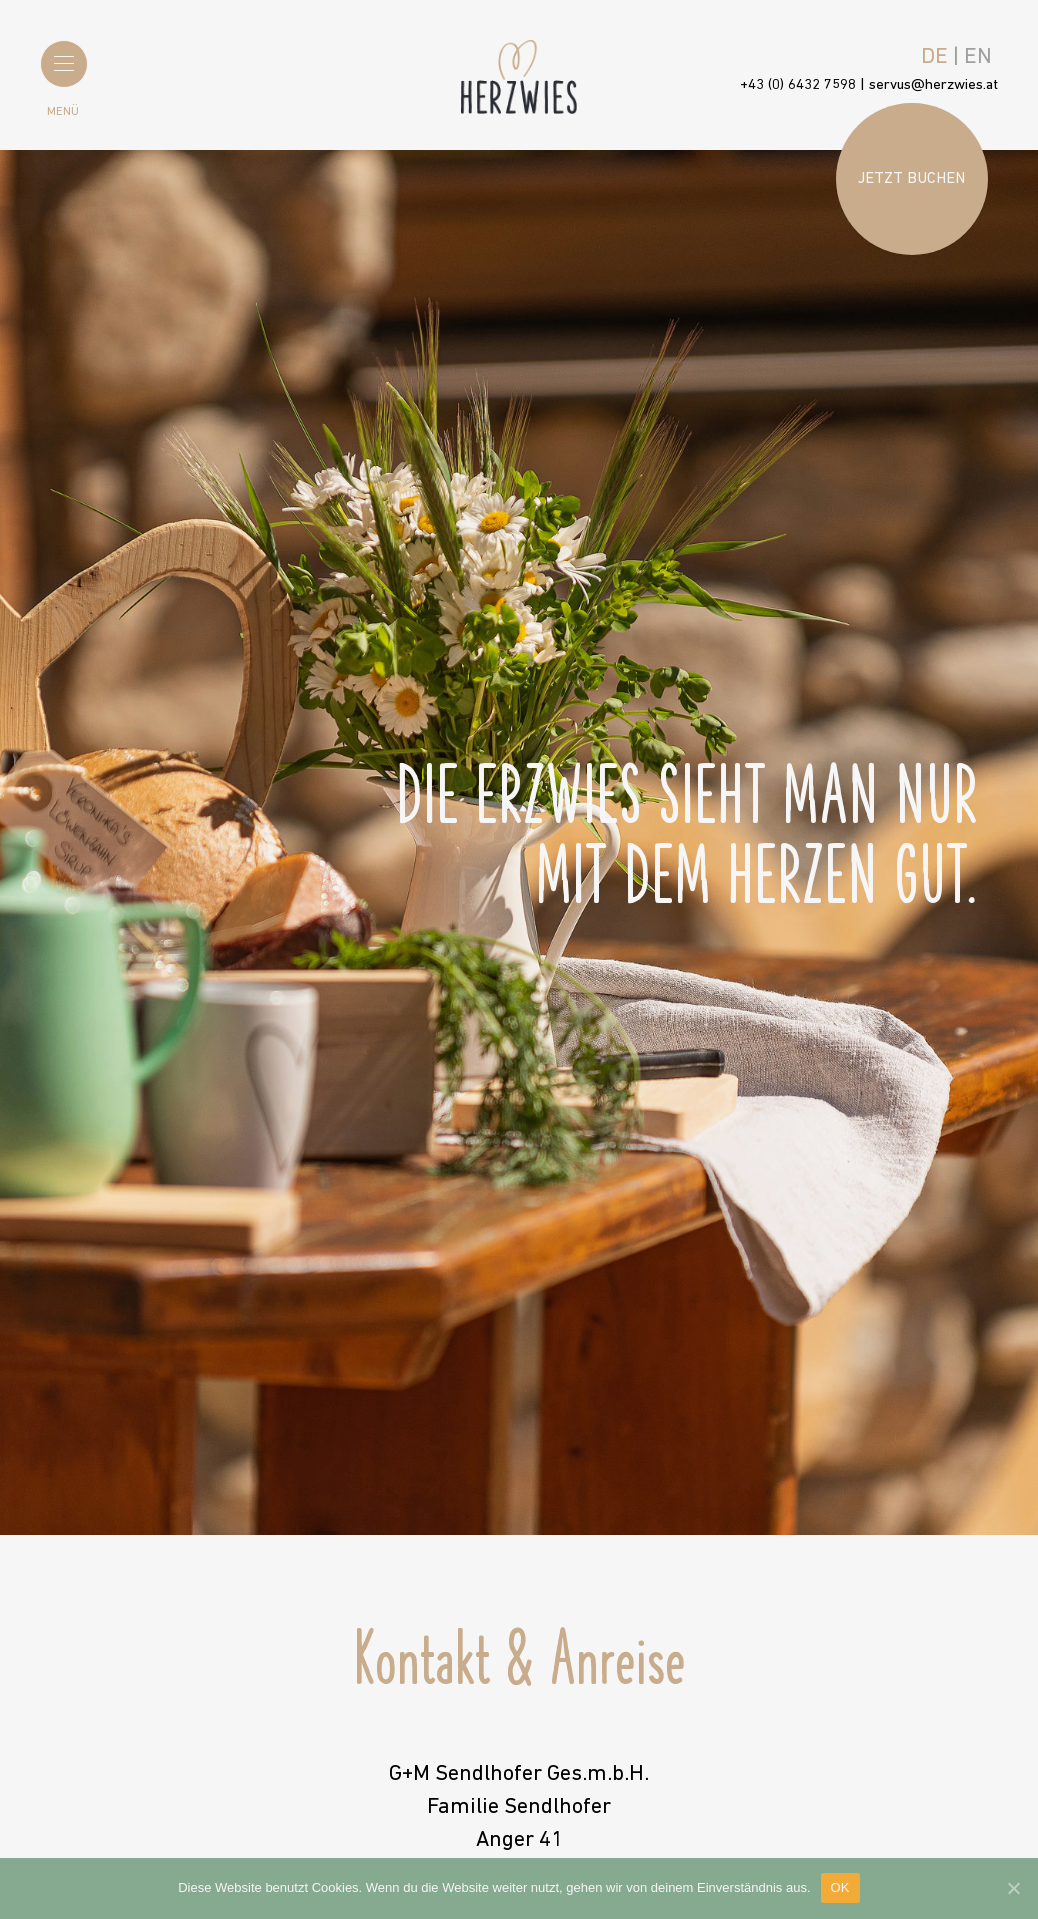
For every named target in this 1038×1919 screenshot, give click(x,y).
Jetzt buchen (911, 179)
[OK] (1013, 1888)
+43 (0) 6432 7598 (798, 85)
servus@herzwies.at (933, 85)
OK (840, 1887)
